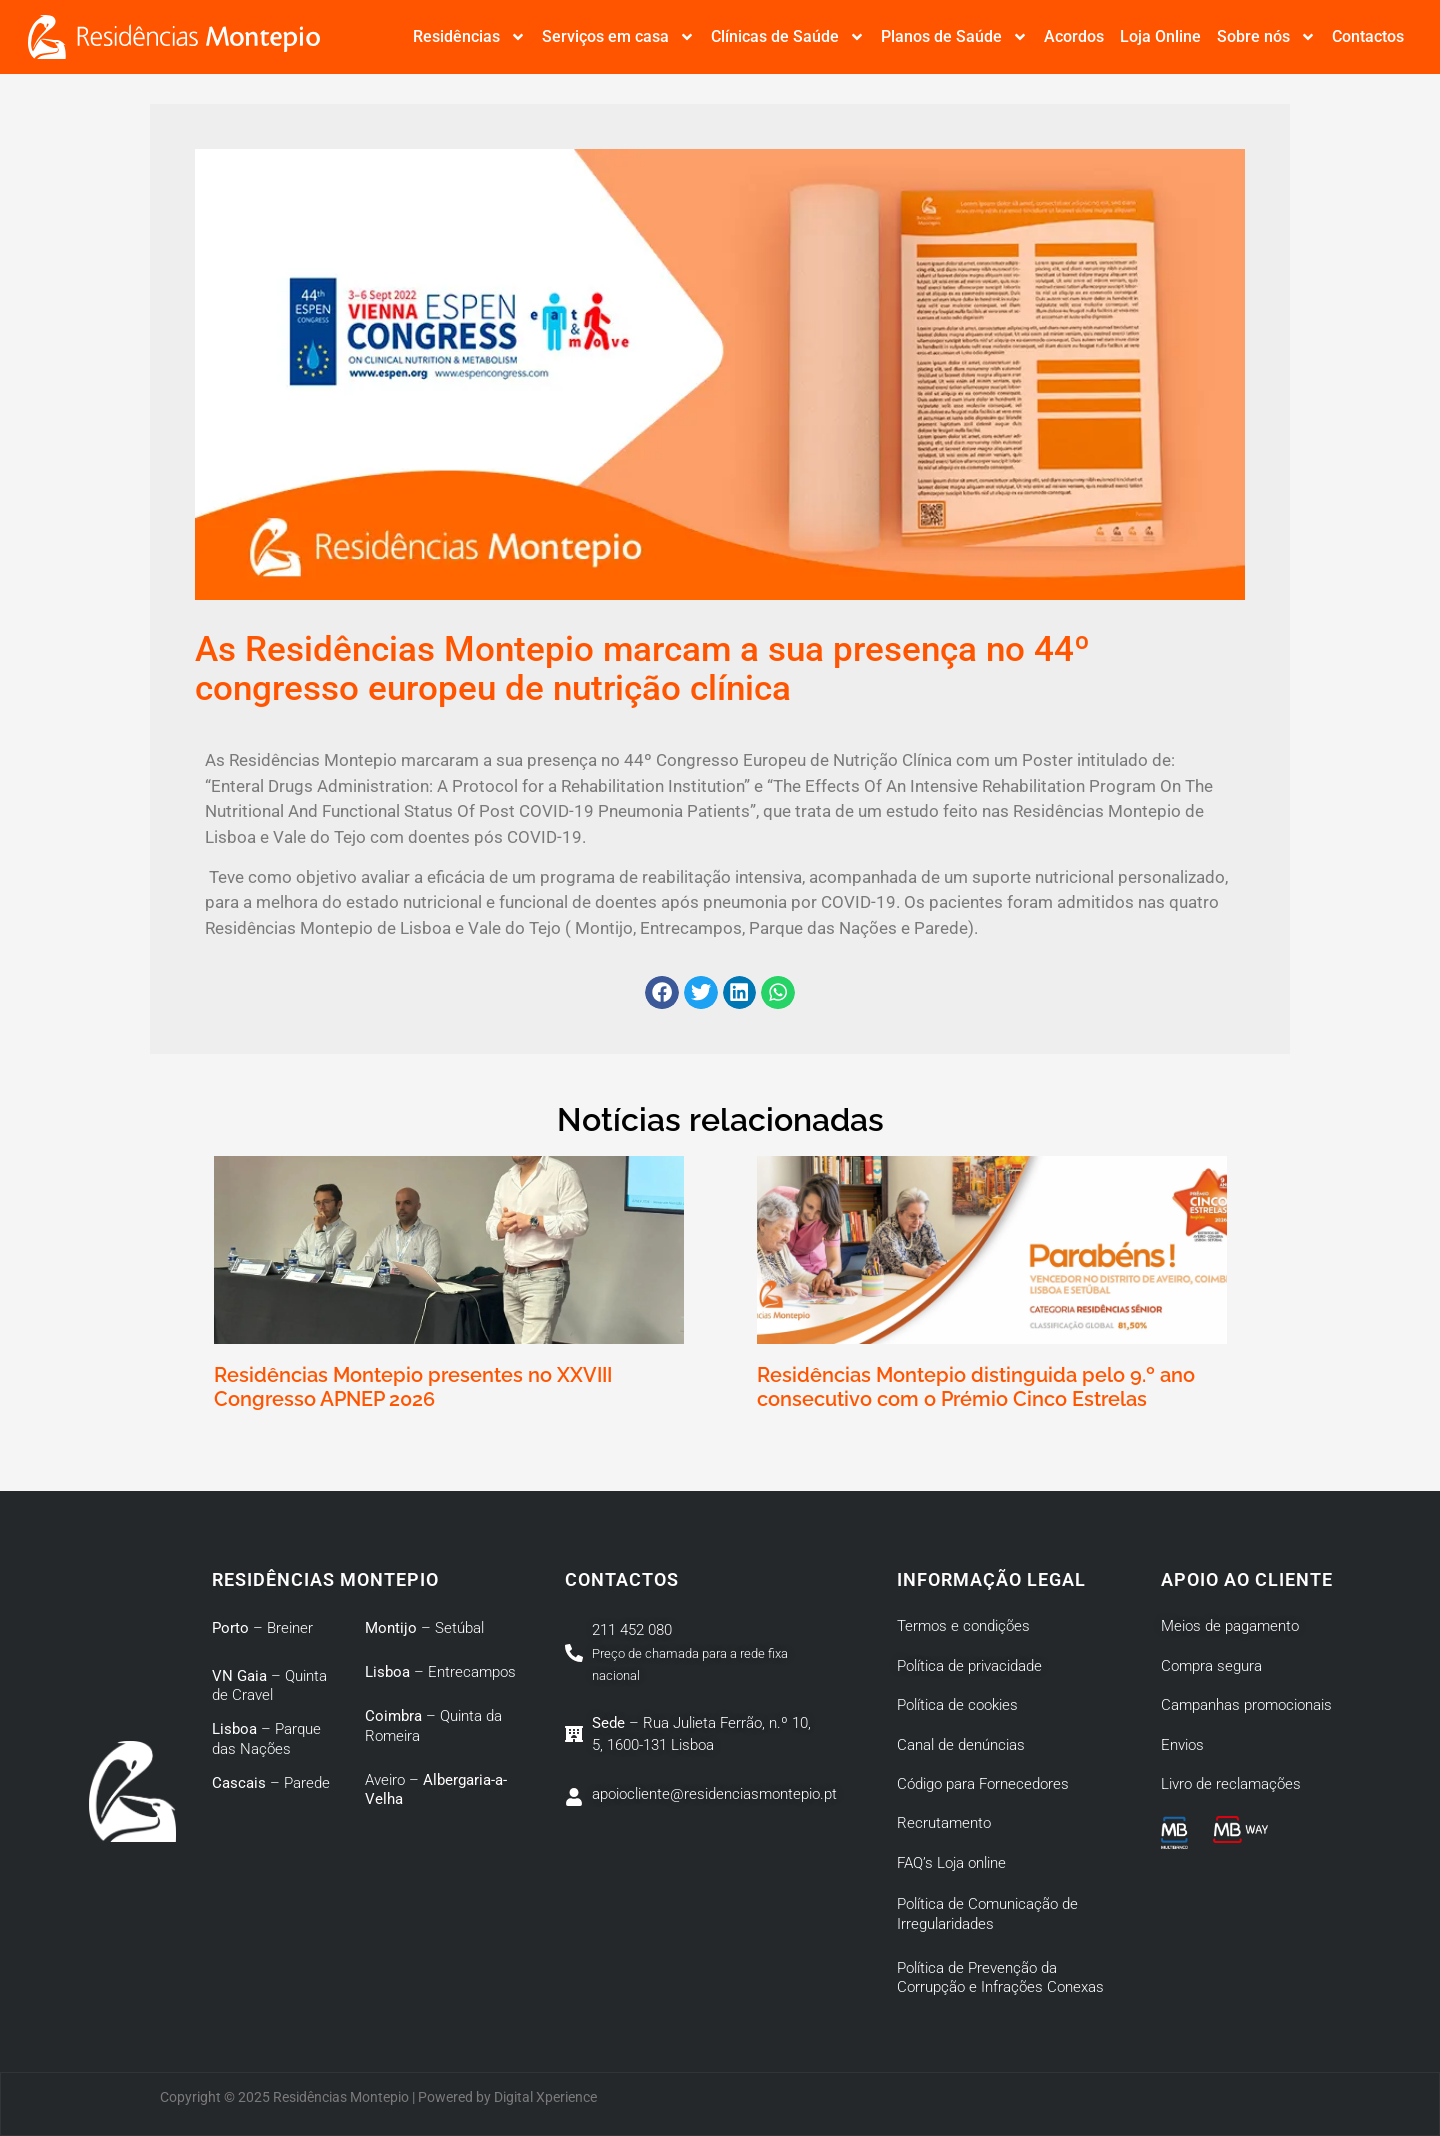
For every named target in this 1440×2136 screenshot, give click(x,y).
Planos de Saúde (954, 37)
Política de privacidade (969, 1666)
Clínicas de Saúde (788, 37)
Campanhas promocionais (1246, 1705)
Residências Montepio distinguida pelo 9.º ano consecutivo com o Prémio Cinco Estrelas (976, 1387)
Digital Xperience (545, 2097)
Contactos (1368, 37)
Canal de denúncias (961, 1745)
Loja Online (1160, 37)
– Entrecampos (440, 1672)
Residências (469, 37)
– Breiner (262, 1628)
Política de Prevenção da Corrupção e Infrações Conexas (1002, 1978)
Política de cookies (957, 1705)
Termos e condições (963, 1626)
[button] (662, 993)
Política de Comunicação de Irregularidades (987, 1914)
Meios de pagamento (1230, 1626)
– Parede (271, 1783)
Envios (1182, 1745)
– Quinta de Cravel (269, 1686)
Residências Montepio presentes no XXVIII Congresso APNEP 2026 (413, 1387)
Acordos (1074, 37)
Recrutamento (944, 1823)
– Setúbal (424, 1628)
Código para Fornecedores (983, 1784)
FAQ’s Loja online (951, 1863)
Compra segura (1211, 1666)
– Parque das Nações (266, 1739)
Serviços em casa (618, 37)
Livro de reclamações (1231, 1784)
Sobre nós (1266, 37)
